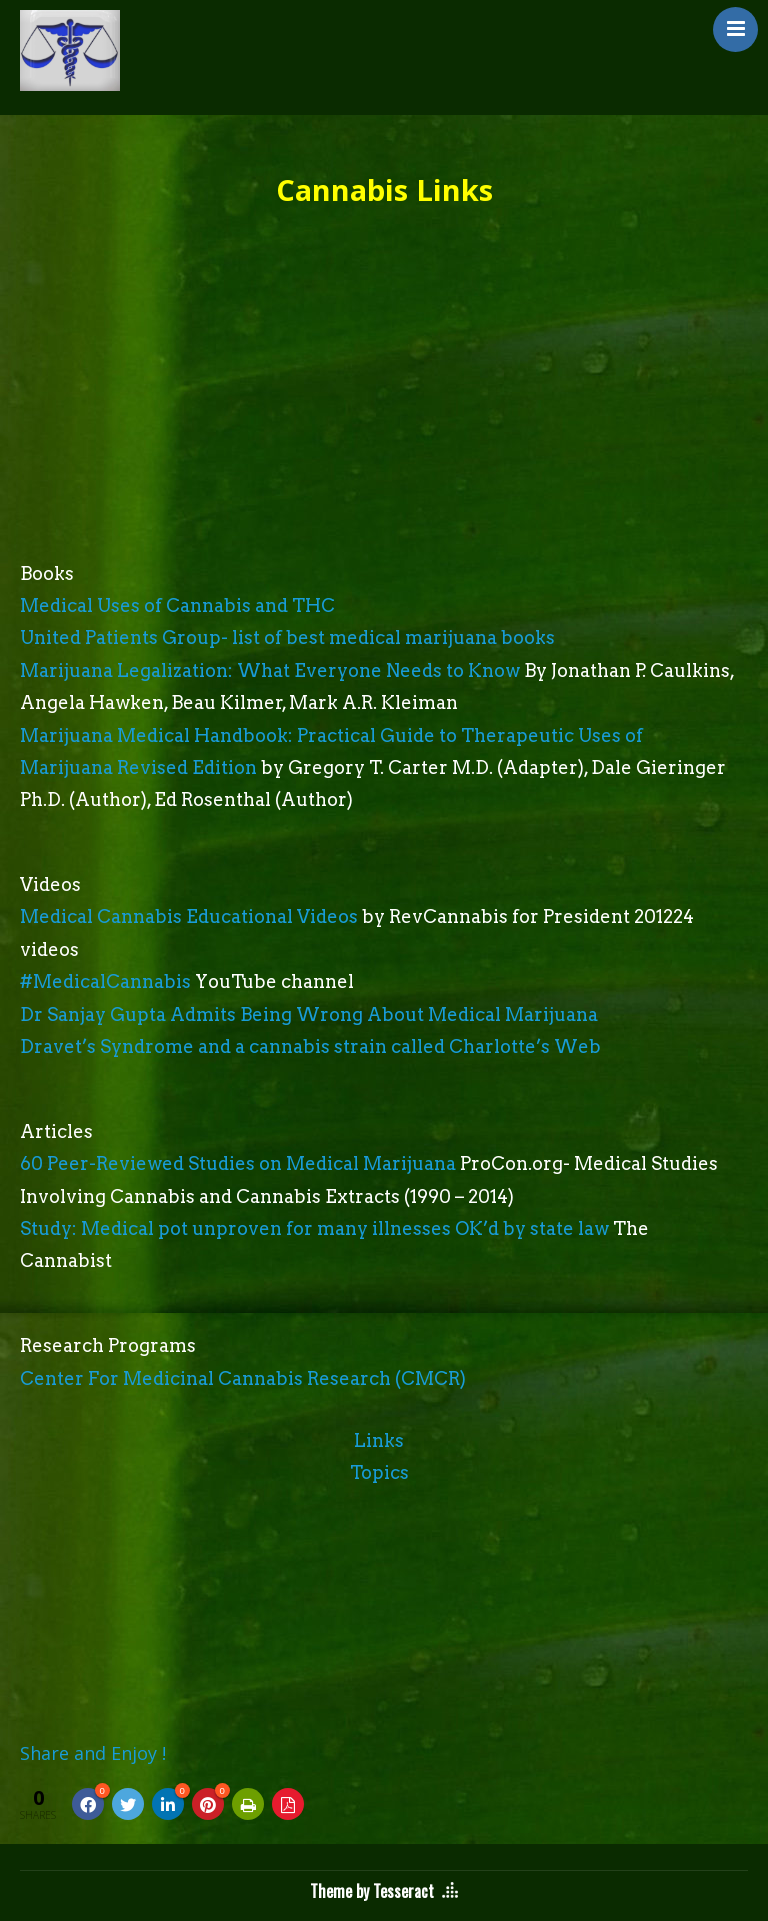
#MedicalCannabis (105, 981)
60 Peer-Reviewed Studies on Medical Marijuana (238, 1163)
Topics (379, 1472)
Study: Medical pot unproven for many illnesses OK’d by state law (314, 1228)
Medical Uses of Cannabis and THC (177, 605)
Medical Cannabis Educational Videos (189, 916)
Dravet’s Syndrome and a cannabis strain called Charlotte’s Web (310, 1046)
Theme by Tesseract (372, 1891)
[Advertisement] (384, 408)
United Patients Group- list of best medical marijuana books (287, 637)
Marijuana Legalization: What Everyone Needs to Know (270, 670)
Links (379, 1440)
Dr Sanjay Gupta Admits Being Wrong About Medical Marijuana (309, 1014)
